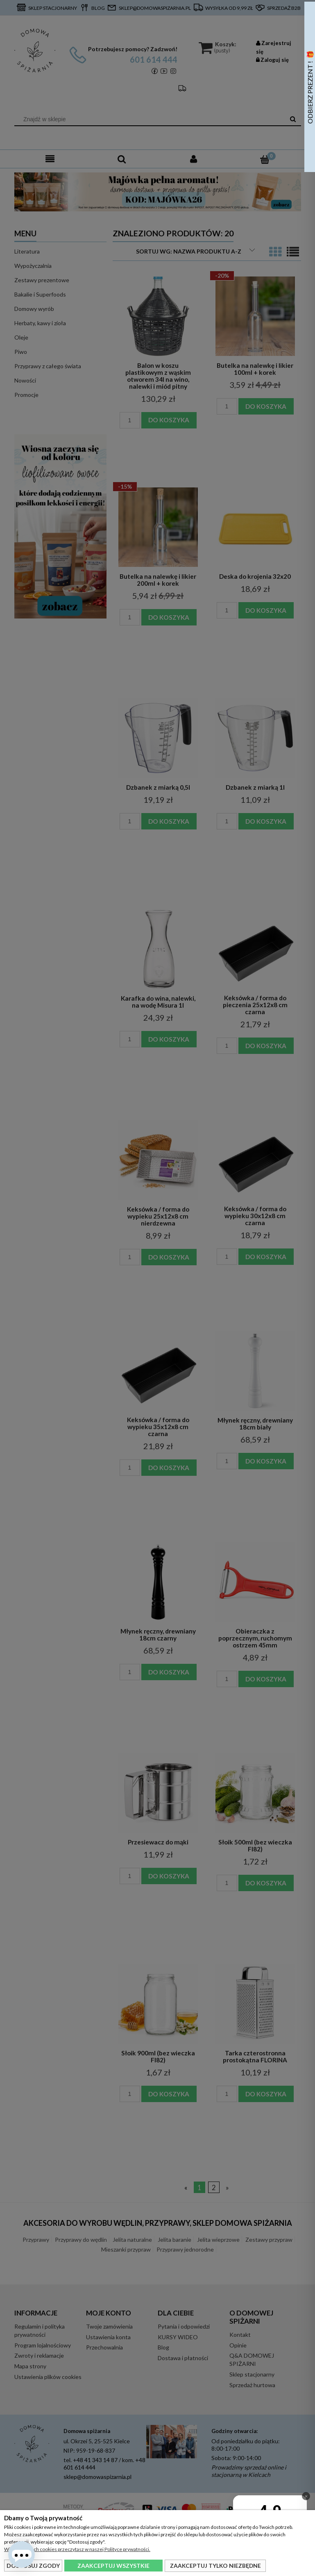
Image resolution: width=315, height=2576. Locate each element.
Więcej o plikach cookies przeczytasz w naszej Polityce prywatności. (77, 2549)
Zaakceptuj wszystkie (113, 2565)
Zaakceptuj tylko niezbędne (215, 2565)
